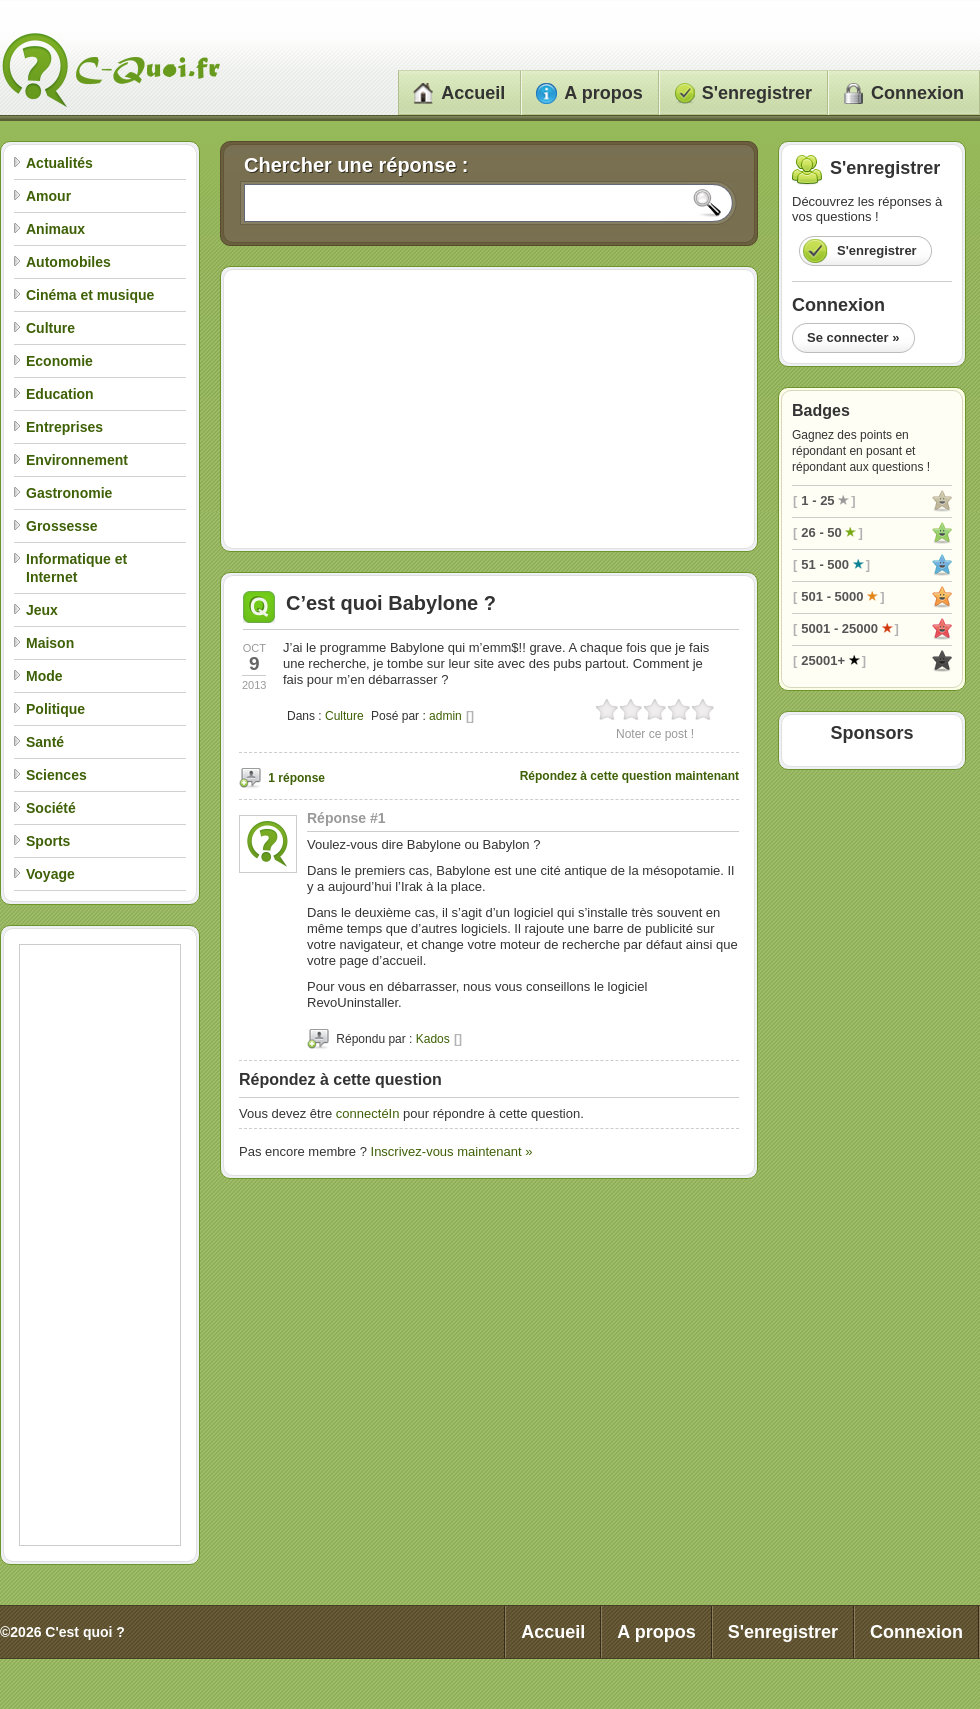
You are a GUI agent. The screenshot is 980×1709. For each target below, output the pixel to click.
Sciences (56, 775)
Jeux (42, 610)
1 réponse (296, 778)
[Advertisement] (100, 1245)
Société (51, 808)
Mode (44, 676)
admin (445, 716)
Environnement (77, 460)
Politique (55, 709)
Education (60, 394)
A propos (589, 93)
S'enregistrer (743, 93)
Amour (48, 196)
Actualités (59, 163)
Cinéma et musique (90, 295)
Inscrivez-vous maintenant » (452, 1151)
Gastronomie (69, 493)
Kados (433, 1039)
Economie (59, 361)
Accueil (459, 93)
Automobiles (68, 262)
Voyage (50, 874)
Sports (48, 841)
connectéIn (368, 1113)
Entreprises (64, 427)
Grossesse (62, 526)
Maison (50, 643)
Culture (50, 328)
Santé (45, 742)
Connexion (903, 93)
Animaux (55, 229)
